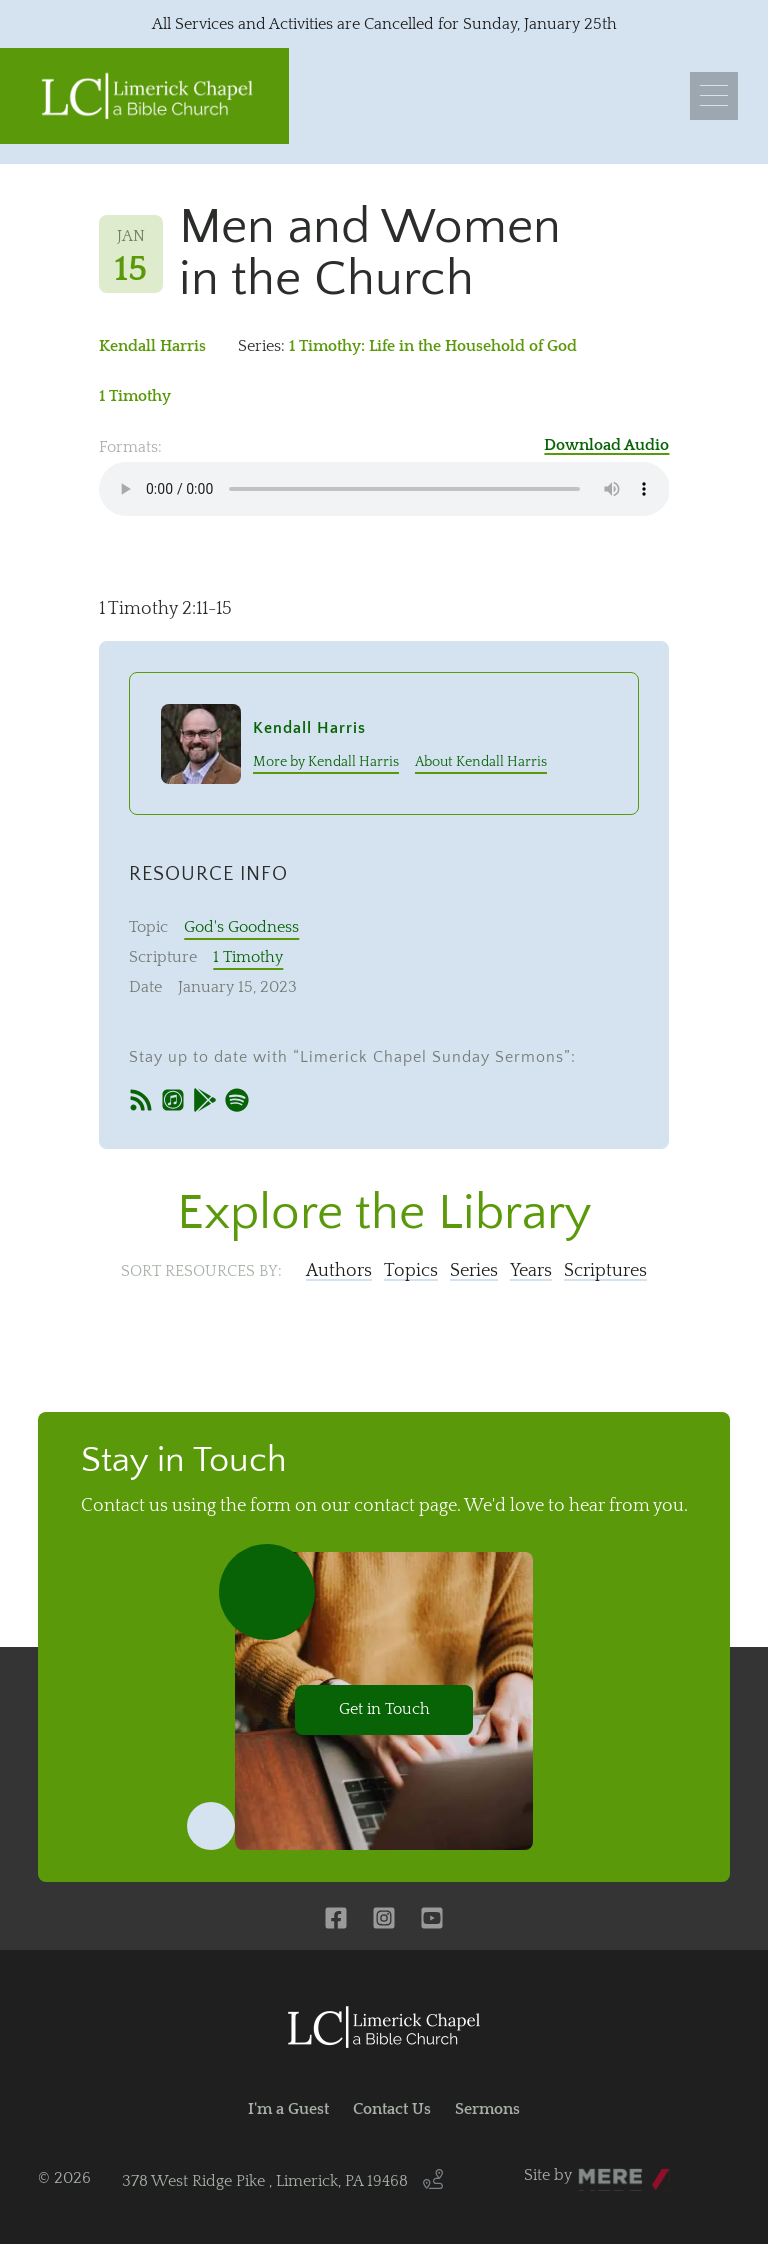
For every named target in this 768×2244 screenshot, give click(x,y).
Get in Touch (384, 1709)
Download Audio (606, 445)
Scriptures (605, 1271)
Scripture (163, 957)
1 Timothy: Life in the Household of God (433, 346)
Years (531, 1271)
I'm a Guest (288, 2109)
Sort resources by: (201, 1271)
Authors (339, 1271)
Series (474, 1271)
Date (145, 987)
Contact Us (392, 2109)
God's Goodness (241, 927)
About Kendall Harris (481, 762)
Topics (411, 1271)
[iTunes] (173, 1103)
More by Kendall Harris (326, 762)
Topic (148, 927)
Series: (261, 346)
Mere (597, 2170)
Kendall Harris (152, 346)
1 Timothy (135, 396)
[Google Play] (205, 1103)
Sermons (487, 2109)
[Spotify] (237, 1103)
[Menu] (714, 96)
